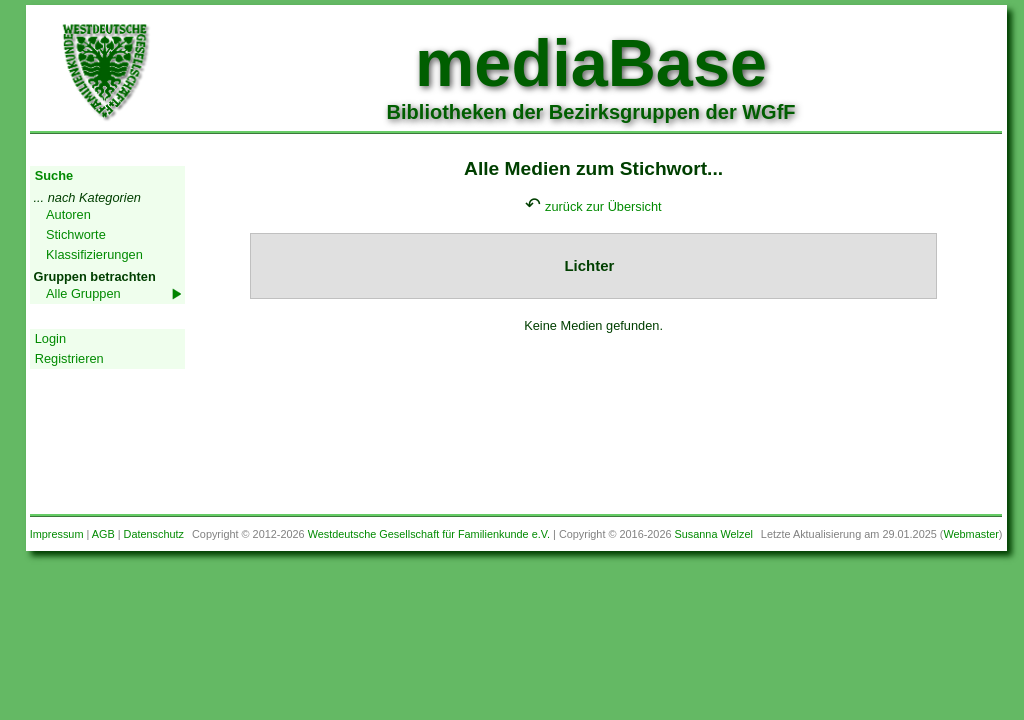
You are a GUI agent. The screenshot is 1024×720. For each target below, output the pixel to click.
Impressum (57, 534)
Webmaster (970, 534)
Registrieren (69, 358)
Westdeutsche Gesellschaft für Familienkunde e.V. (429, 534)
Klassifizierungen (94, 254)
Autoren (68, 214)
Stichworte (76, 234)
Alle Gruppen (83, 293)
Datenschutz (154, 534)
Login (50, 338)
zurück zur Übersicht (603, 206)
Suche (54, 175)
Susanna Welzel (714, 534)
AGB (103, 534)
